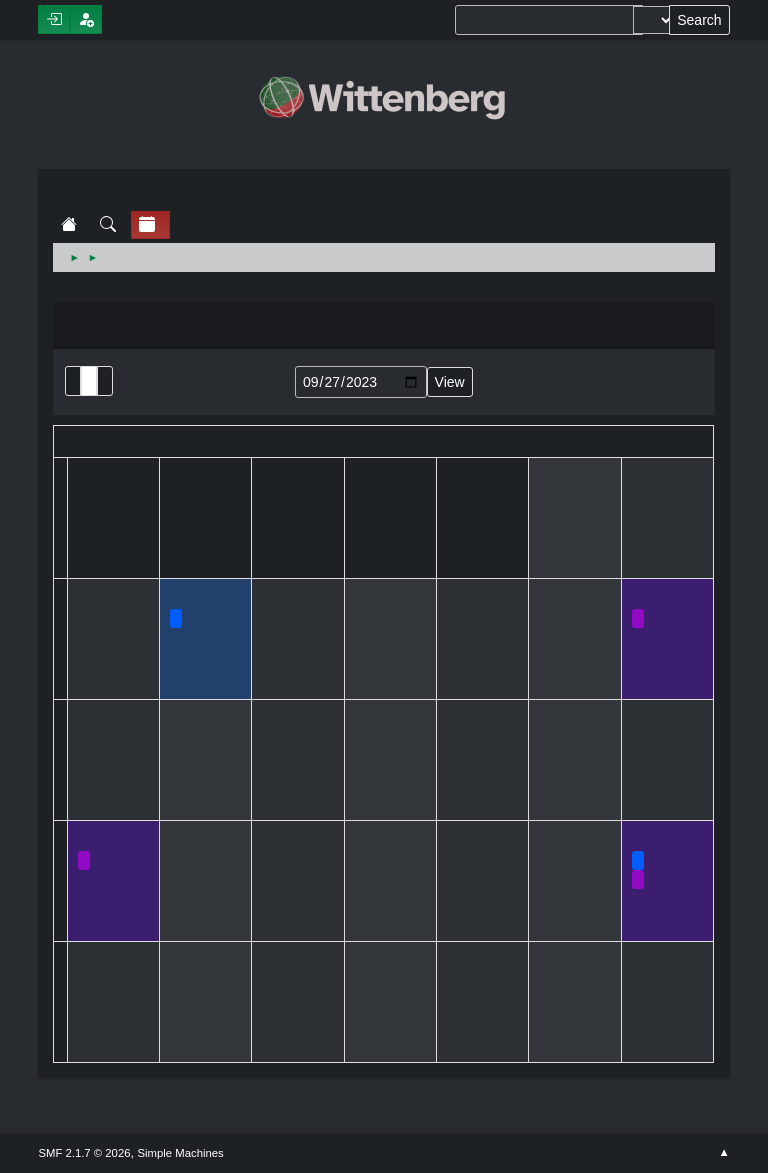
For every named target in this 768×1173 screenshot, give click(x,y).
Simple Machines (181, 1153)
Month (89, 381)
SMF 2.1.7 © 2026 (84, 1153)
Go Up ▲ (723, 1153)
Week (105, 381)
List (73, 381)
